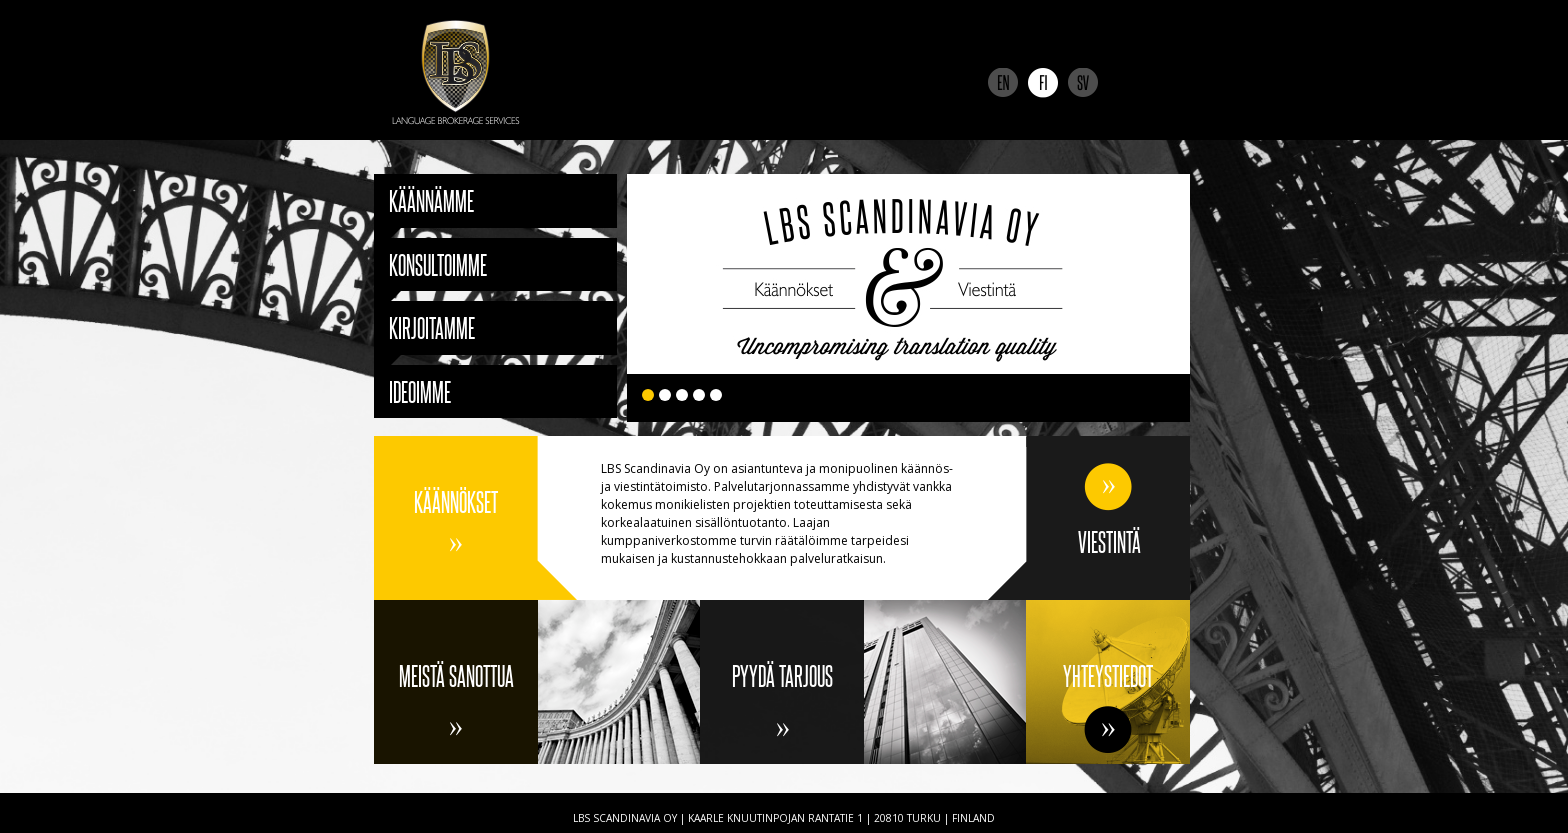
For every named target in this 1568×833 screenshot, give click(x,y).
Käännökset (456, 501)
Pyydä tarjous (782, 675)
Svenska (1083, 83)
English (1003, 83)
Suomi (1043, 83)
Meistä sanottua (456, 675)
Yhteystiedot (1108, 675)
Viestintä (1109, 541)
